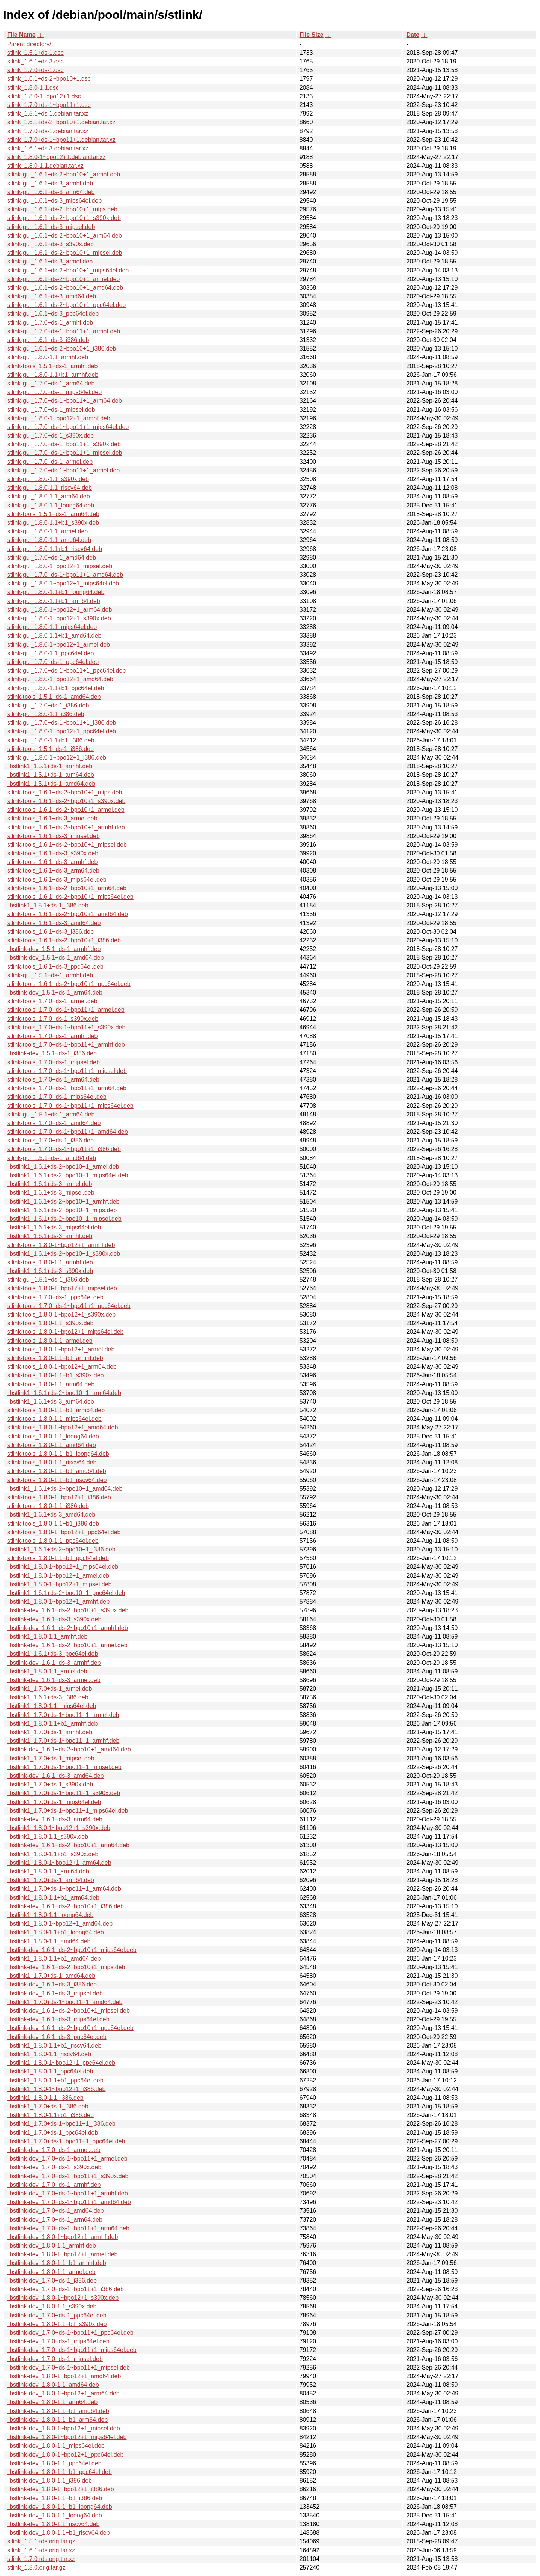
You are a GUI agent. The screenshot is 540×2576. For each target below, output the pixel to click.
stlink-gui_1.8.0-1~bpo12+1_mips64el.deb (63, 583)
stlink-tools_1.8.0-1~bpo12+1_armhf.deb (61, 1245)
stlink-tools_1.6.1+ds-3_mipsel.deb (53, 836)
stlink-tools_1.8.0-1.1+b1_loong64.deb (58, 1454)
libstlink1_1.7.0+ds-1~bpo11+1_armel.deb (63, 1715)
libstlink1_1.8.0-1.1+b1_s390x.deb (52, 1854)
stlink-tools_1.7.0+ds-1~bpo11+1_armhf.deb (66, 1044)
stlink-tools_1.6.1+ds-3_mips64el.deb (56, 879)
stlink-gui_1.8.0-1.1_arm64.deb (48, 496)
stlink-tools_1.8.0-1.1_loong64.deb (53, 1436)
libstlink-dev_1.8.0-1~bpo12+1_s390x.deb (62, 2298)
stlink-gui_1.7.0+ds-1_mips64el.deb (54, 392)
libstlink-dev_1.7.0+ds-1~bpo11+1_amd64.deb (69, 2202)
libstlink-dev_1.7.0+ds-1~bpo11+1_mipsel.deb (68, 2367)
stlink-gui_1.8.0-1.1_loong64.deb (50, 505)
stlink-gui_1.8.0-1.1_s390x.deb (48, 479)
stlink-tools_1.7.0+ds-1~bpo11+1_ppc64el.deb (68, 1306)
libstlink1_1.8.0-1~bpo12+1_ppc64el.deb (61, 2063)
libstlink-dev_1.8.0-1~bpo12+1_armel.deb (62, 2254)
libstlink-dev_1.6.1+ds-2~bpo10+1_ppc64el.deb (70, 2028)
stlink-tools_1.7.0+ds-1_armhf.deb (52, 1036)
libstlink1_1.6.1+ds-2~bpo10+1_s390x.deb (63, 1253)
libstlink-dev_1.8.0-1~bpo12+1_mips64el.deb (66, 2437)
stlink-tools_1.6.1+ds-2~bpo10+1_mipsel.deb (67, 844)
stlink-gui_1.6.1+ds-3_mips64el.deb (54, 200)
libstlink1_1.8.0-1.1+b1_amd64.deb (54, 1958)
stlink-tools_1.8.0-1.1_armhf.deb (50, 1262)
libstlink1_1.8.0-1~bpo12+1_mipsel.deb (59, 1584)
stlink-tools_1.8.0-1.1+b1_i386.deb (53, 1523)
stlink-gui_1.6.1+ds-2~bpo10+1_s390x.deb (64, 218)
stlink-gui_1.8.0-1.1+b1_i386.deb (50, 740)
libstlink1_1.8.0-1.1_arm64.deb (48, 1871)
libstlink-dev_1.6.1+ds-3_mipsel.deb (55, 1993)
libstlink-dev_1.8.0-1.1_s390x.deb (51, 2306)
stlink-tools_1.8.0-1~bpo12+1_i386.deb (59, 1497)
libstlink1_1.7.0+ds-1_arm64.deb (50, 1880)
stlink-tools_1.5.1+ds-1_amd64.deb (54, 697)
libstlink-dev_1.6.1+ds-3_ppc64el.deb (56, 2037)
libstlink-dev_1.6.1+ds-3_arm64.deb (54, 1819)
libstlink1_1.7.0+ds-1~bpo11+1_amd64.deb (64, 2002)
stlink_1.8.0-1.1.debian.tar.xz (45, 166)
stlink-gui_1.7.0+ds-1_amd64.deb (51, 557)
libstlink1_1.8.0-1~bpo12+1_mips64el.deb (62, 1566)
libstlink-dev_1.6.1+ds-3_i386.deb (52, 1984)
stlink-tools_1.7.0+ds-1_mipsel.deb (53, 1062)
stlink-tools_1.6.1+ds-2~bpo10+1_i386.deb (64, 940)
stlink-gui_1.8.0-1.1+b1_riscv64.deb (54, 549)
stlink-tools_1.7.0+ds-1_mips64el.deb (56, 1097)
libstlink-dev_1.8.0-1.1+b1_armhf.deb (56, 2263)
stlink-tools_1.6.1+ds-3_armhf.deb (52, 862)
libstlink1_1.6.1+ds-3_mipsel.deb (50, 1192)
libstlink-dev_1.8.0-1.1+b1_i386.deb (54, 2498)
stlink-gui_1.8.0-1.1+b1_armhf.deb (52, 375)
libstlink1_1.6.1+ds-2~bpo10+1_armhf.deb (63, 1201)
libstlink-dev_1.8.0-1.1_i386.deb (49, 2480)
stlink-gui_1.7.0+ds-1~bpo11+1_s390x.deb (64, 444)
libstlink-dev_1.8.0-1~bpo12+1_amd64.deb (64, 2376)
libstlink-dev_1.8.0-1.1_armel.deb (51, 2272)
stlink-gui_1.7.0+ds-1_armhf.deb (50, 322)
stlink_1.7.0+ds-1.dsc (35, 70)
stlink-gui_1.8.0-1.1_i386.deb (45, 714)
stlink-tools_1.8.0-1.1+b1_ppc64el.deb (58, 1558)
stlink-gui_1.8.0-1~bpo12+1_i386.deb (56, 757)
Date (412, 35)
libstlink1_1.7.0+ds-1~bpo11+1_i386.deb (61, 2123)
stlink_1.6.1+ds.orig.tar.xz (41, 2550)
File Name (21, 35)
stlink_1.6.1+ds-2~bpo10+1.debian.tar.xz (61, 122)
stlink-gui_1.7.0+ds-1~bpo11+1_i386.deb (61, 722)
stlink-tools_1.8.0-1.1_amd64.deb (51, 1445)
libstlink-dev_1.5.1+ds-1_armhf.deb (53, 949)
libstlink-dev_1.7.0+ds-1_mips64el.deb (58, 2341)
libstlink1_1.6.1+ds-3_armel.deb (49, 1184)
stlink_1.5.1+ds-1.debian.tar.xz (47, 113)
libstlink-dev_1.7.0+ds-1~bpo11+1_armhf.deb (67, 2193)
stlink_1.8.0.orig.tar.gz (36, 2567)
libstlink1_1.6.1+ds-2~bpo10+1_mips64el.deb (67, 1175)
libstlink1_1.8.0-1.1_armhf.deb (47, 1636)
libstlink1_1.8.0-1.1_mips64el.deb (51, 1706)
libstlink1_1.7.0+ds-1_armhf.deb (49, 1732)
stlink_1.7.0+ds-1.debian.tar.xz (47, 131)
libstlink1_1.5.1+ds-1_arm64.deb (50, 775)
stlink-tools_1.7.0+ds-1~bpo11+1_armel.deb (65, 1010)
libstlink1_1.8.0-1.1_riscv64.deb (49, 2054)
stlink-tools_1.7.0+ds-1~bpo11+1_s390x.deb (66, 1027)
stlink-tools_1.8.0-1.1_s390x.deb (50, 1323)
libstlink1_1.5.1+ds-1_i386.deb (47, 905)
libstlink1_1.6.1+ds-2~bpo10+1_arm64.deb (64, 1393)
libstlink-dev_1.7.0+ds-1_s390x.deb (54, 2167)
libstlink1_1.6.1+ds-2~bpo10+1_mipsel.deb (64, 1219)
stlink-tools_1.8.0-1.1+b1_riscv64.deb (57, 1480)
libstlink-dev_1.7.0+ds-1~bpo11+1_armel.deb (67, 2158)
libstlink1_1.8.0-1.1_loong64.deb (50, 1915)
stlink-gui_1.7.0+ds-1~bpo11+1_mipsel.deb (64, 453)
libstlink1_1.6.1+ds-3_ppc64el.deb (52, 1654)
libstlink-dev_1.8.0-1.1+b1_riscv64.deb (58, 2532)
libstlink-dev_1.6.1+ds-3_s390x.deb (54, 1619)
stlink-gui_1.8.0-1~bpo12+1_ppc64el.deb (61, 731)
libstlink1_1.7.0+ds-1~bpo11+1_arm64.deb (64, 1888)
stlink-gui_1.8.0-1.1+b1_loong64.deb (55, 592)
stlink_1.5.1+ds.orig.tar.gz (41, 2541)
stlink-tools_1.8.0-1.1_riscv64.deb (51, 1462)
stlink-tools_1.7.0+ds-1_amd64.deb (54, 1123)
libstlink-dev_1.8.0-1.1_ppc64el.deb (54, 2463)
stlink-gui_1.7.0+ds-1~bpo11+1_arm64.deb (64, 400)
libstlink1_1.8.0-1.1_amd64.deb (48, 1941)
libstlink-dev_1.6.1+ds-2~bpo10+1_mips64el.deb (71, 1950)
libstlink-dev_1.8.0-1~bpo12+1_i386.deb (60, 2489)
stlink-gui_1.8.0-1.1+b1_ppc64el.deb (55, 688)
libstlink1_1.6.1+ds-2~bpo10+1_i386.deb (61, 1549)
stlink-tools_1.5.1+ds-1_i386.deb (50, 749)
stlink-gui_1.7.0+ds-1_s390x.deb (50, 435)
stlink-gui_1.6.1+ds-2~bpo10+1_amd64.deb (65, 287)
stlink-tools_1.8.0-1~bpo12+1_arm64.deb (62, 1366)
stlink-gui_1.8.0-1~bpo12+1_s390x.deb (59, 618)
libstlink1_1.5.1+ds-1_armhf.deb (49, 766)
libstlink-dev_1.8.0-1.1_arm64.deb (52, 2402)
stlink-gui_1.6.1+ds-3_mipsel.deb (51, 227)
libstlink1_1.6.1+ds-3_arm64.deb (50, 1401)
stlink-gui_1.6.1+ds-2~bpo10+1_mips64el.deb (68, 270)
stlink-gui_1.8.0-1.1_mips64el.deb (52, 627)
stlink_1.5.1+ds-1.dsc (35, 53)
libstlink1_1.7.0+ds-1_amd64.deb (51, 1976)
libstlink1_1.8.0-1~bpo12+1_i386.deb (56, 2089)
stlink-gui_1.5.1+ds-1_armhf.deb (50, 975)
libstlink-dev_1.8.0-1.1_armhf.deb (51, 2245)
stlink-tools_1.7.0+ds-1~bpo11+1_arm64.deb (66, 1088)
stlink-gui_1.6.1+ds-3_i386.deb (48, 340)
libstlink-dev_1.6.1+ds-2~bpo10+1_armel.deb (67, 1645)
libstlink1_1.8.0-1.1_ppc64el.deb (50, 2071)
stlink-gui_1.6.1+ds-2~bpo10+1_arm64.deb (64, 235)
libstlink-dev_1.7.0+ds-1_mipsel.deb (55, 2359)
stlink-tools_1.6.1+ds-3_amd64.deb (54, 923)
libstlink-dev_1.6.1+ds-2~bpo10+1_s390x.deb (67, 1610)
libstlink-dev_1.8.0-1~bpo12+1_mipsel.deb (63, 2428)
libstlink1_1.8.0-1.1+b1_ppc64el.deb (55, 2080)
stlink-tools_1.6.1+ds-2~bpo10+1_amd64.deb (67, 914)
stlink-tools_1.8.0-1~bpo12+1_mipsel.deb (62, 1288)
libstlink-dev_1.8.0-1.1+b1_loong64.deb (59, 2507)
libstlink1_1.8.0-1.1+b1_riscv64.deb (54, 2045)
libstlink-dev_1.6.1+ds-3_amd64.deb (55, 1776)
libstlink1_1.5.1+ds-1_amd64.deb (51, 784)
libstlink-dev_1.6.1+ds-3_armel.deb (53, 1680)
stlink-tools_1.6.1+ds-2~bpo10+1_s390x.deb (66, 801)
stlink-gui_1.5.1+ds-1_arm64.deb (50, 1114)
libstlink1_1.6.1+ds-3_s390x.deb (50, 1271)
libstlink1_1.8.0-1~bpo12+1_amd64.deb (59, 1923)
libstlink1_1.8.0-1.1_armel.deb (47, 1671)
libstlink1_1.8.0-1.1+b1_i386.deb (50, 2115)
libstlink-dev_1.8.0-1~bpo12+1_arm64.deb (63, 2393)
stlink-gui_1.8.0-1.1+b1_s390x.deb (53, 522)
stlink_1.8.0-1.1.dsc (33, 87)
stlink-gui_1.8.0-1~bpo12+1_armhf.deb (58, 418)
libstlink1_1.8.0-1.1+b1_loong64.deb (55, 1932)
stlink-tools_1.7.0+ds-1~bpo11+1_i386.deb (64, 1149)
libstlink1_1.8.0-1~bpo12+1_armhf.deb (58, 1601)
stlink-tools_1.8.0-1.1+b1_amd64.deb (56, 1471)
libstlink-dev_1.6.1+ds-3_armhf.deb (53, 1663)
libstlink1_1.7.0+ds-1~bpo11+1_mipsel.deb (64, 1767)
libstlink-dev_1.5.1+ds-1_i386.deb (52, 1053)
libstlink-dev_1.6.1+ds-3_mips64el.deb (58, 2019)
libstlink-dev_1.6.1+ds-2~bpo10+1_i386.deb (65, 1906)
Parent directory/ (29, 44)
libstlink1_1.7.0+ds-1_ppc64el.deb (52, 2132)
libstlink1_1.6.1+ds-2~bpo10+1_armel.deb (63, 1166)
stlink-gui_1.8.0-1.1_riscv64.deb (49, 488)
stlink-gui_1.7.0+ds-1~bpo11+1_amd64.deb (65, 575)
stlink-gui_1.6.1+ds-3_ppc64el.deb (53, 313)
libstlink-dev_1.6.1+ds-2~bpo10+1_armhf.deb (67, 1628)
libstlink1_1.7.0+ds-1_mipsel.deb (50, 1758)
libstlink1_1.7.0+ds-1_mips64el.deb (54, 1802)
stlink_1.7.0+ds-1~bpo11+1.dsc (49, 105)
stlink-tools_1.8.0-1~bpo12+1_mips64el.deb (65, 1332)
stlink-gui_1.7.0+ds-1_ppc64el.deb (53, 662)
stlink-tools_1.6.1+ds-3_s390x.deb (52, 853)
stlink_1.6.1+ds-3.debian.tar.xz (47, 148)
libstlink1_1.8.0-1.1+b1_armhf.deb (52, 1723)
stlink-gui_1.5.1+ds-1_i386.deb (48, 1279)
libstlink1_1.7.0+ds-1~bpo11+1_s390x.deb (63, 1793)
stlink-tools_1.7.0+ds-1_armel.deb (52, 1001)
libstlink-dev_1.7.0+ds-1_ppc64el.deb (56, 2315)
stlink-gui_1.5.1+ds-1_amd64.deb (51, 1158)
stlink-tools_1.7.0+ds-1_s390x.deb (52, 1019)
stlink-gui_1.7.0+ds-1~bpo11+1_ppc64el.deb (66, 670)
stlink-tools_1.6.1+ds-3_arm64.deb (53, 870)
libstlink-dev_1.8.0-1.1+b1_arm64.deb (57, 2420)
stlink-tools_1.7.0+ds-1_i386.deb (50, 1140)
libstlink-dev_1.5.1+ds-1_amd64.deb (55, 957)
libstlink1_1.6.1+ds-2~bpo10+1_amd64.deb (64, 1488)
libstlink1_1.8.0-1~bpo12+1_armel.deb (58, 1575)
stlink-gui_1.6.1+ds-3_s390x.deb (50, 244)
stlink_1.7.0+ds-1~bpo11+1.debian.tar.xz (61, 140)
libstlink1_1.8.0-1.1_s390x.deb (47, 1836)
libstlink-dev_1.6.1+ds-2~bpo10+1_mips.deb (66, 1967)
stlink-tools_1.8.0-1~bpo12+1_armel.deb (60, 1349)
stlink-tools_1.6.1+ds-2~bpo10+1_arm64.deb (66, 888)
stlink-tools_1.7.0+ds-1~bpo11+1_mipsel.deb (67, 1071)
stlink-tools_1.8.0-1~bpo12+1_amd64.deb (62, 1427)
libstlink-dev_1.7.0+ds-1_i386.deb (52, 2280)
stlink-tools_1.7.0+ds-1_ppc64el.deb (55, 1297)
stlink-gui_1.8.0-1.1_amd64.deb (49, 540)
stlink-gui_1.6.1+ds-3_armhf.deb (50, 183)
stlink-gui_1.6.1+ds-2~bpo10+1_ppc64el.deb (66, 305)
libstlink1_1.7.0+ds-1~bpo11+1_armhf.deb (63, 1741)
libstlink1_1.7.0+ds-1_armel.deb (49, 1688)
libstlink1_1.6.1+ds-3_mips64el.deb (54, 1227)
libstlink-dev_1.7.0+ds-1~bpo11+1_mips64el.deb (71, 2350)
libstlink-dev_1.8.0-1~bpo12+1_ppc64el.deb (65, 2454)
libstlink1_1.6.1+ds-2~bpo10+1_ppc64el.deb (66, 1593)
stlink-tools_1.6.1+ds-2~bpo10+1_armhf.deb (66, 827)
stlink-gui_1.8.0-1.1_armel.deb (47, 531)
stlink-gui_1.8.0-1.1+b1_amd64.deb (54, 635)
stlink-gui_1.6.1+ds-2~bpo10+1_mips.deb (62, 209)
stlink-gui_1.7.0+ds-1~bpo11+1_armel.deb (63, 470)
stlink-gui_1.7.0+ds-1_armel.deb (50, 462)
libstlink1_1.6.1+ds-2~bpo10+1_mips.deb (62, 1210)
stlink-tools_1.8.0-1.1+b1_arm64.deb (56, 1410)
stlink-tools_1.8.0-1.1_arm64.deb (50, 1384)
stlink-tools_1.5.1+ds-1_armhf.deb (52, 366)
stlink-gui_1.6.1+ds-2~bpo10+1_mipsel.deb (64, 253)
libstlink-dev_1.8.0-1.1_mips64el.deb (56, 2445)
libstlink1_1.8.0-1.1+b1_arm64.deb (53, 1897)
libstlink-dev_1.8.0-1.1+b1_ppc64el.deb (59, 2472)
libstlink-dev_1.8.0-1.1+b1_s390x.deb (57, 2324)
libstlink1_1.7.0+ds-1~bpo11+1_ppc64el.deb (66, 2141)
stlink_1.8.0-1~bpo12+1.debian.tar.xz (56, 157)
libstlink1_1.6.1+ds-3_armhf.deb (49, 1236)
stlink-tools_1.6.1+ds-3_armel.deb (52, 818)
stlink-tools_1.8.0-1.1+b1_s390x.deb (55, 1375)
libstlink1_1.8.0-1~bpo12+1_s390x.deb (58, 1828)
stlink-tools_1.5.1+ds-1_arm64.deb (53, 514)
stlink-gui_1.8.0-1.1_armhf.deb (47, 357)
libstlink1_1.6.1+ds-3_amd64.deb (51, 1514)
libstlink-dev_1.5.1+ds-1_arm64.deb (54, 992)
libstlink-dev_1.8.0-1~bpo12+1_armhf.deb (62, 2237)
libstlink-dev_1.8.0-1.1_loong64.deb (54, 2515)
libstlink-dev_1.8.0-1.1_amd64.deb (53, 2385)
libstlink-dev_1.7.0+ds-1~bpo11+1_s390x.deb (67, 2176)
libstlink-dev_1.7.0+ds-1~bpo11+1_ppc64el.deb (70, 2332)
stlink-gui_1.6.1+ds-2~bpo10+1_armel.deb (63, 279)
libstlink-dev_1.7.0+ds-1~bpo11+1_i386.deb (65, 2289)
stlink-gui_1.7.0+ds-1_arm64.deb (50, 383)
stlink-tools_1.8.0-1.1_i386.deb (48, 1506)
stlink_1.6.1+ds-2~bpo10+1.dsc (49, 78)
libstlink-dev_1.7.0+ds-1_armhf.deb (53, 2185)
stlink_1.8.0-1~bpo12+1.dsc (44, 96)
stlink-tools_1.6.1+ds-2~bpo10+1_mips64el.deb (70, 897)
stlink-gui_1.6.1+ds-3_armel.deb (50, 261)
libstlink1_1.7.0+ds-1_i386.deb (47, 2106)
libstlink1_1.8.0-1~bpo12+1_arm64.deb (59, 1863)
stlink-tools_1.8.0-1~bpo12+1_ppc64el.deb (63, 1532)
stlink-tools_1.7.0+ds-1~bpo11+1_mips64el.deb (70, 1106)
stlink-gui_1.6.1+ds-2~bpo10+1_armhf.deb (63, 174)
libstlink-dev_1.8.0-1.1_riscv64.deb (53, 2524)
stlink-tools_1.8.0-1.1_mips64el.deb (54, 1419)
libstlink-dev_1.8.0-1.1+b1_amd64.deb (58, 2411)
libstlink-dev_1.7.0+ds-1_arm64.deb (54, 2219)
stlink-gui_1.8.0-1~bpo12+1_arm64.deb (59, 609)
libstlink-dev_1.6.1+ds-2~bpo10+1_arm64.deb (68, 1845)
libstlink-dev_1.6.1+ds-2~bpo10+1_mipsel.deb (68, 2010)
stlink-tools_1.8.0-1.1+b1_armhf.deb (55, 1358)
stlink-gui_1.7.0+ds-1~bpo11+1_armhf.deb (63, 331)
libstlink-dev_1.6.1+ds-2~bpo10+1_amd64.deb (69, 1749)
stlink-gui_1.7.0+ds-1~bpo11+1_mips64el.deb (68, 427)
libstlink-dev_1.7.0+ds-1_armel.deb (53, 2150)
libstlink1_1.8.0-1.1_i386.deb (45, 2098)
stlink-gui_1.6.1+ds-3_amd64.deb (51, 296)
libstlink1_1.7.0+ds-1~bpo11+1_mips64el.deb (67, 1810)
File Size (312, 35)
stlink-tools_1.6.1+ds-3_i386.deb (50, 931)
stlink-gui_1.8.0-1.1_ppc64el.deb (50, 653)
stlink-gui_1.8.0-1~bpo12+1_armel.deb (58, 644)
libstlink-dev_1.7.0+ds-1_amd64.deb (55, 2210)
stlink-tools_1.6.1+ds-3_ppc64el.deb (55, 966)
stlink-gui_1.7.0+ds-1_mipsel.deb (51, 409)
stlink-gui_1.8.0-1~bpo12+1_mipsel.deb (59, 566)
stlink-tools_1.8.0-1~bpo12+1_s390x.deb (61, 1314)
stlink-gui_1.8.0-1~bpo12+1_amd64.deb (60, 679)
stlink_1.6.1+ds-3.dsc (35, 61)
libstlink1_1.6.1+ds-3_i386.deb (47, 1697)
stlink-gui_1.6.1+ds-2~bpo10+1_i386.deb (61, 348)
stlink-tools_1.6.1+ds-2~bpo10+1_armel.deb (65, 810)
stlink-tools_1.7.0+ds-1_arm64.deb (53, 1079)
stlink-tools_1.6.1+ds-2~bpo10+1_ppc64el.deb (68, 984)
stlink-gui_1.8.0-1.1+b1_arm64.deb (53, 601)
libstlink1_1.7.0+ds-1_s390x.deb (50, 1784)
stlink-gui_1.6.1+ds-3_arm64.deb (50, 192)
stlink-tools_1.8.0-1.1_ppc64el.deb (53, 1541)
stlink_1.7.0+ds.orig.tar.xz (41, 2559)
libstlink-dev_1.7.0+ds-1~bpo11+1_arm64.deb (68, 2228)
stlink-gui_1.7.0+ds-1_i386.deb (48, 705)
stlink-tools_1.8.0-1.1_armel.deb (50, 1341)
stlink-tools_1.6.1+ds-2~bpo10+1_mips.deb (64, 792)
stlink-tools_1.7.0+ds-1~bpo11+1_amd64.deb (67, 1132)
